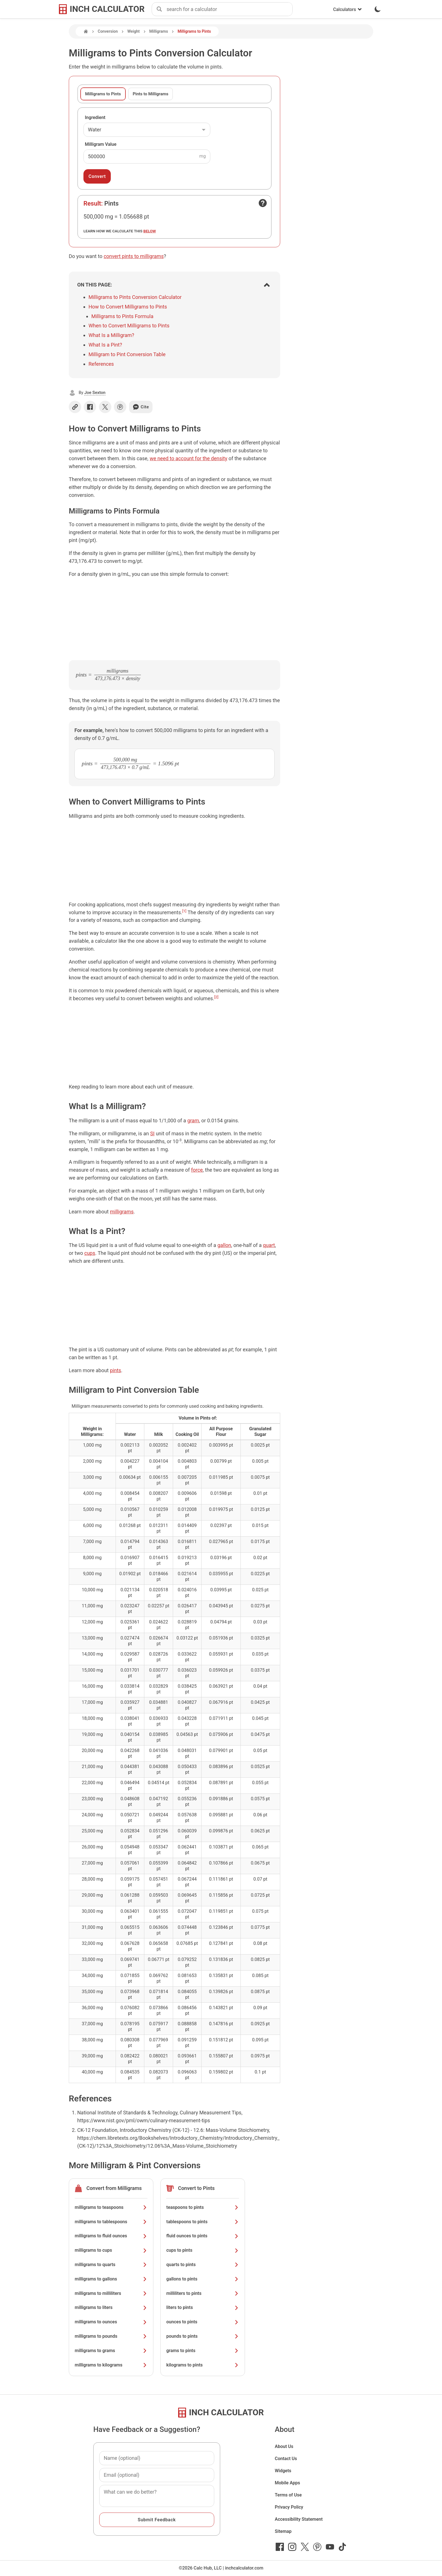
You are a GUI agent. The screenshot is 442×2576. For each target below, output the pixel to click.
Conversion (108, 31)
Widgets (283, 2470)
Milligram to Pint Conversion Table (127, 354)
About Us (284, 2446)
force (197, 1170)
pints (115, 1370)
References (101, 364)
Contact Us (286, 2458)
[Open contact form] (263, 203)
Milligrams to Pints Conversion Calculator (135, 297)
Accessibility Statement (299, 2519)
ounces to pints (202, 2321)
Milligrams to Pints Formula (122, 316)
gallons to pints (202, 2279)
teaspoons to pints (202, 2207)
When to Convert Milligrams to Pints (129, 326)
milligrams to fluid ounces (111, 2235)
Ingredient (95, 117)
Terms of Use (288, 2495)
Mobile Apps (287, 2482)
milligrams (122, 1212)
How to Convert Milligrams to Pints (128, 307)
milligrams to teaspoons (111, 2207)
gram (193, 1120)
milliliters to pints (202, 2293)
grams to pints (202, 2350)
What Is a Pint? (105, 345)
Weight (133, 31)
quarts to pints (202, 2264)
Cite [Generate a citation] (140, 407)
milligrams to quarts (111, 2264)
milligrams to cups (111, 2250)
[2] (216, 997)
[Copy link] (75, 407)
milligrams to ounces (111, 2321)
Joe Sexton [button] (94, 392)
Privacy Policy (289, 2507)
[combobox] (229, 9)
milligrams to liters (111, 2307)
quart (269, 1245)
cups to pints (202, 2250)
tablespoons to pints (202, 2221)
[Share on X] (105, 407)
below (149, 231)
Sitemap (283, 2531)
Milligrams (158, 31)
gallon (224, 1245)
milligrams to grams (111, 2350)
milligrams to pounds (111, 2336)
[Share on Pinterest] (120, 407)
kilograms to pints (202, 2365)
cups (89, 1253)
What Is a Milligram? (111, 335)
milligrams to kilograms (111, 2365)
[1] (184, 911)
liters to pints (202, 2307)
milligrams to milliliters (111, 2293)
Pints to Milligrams (151, 93)
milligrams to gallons (111, 2279)
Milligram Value (100, 144)
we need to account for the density (188, 458)
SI (152, 1133)
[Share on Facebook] (90, 407)
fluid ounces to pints (202, 2235)
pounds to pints (202, 2336)
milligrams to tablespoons (111, 2221)
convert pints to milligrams (134, 256)
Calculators (347, 9)
